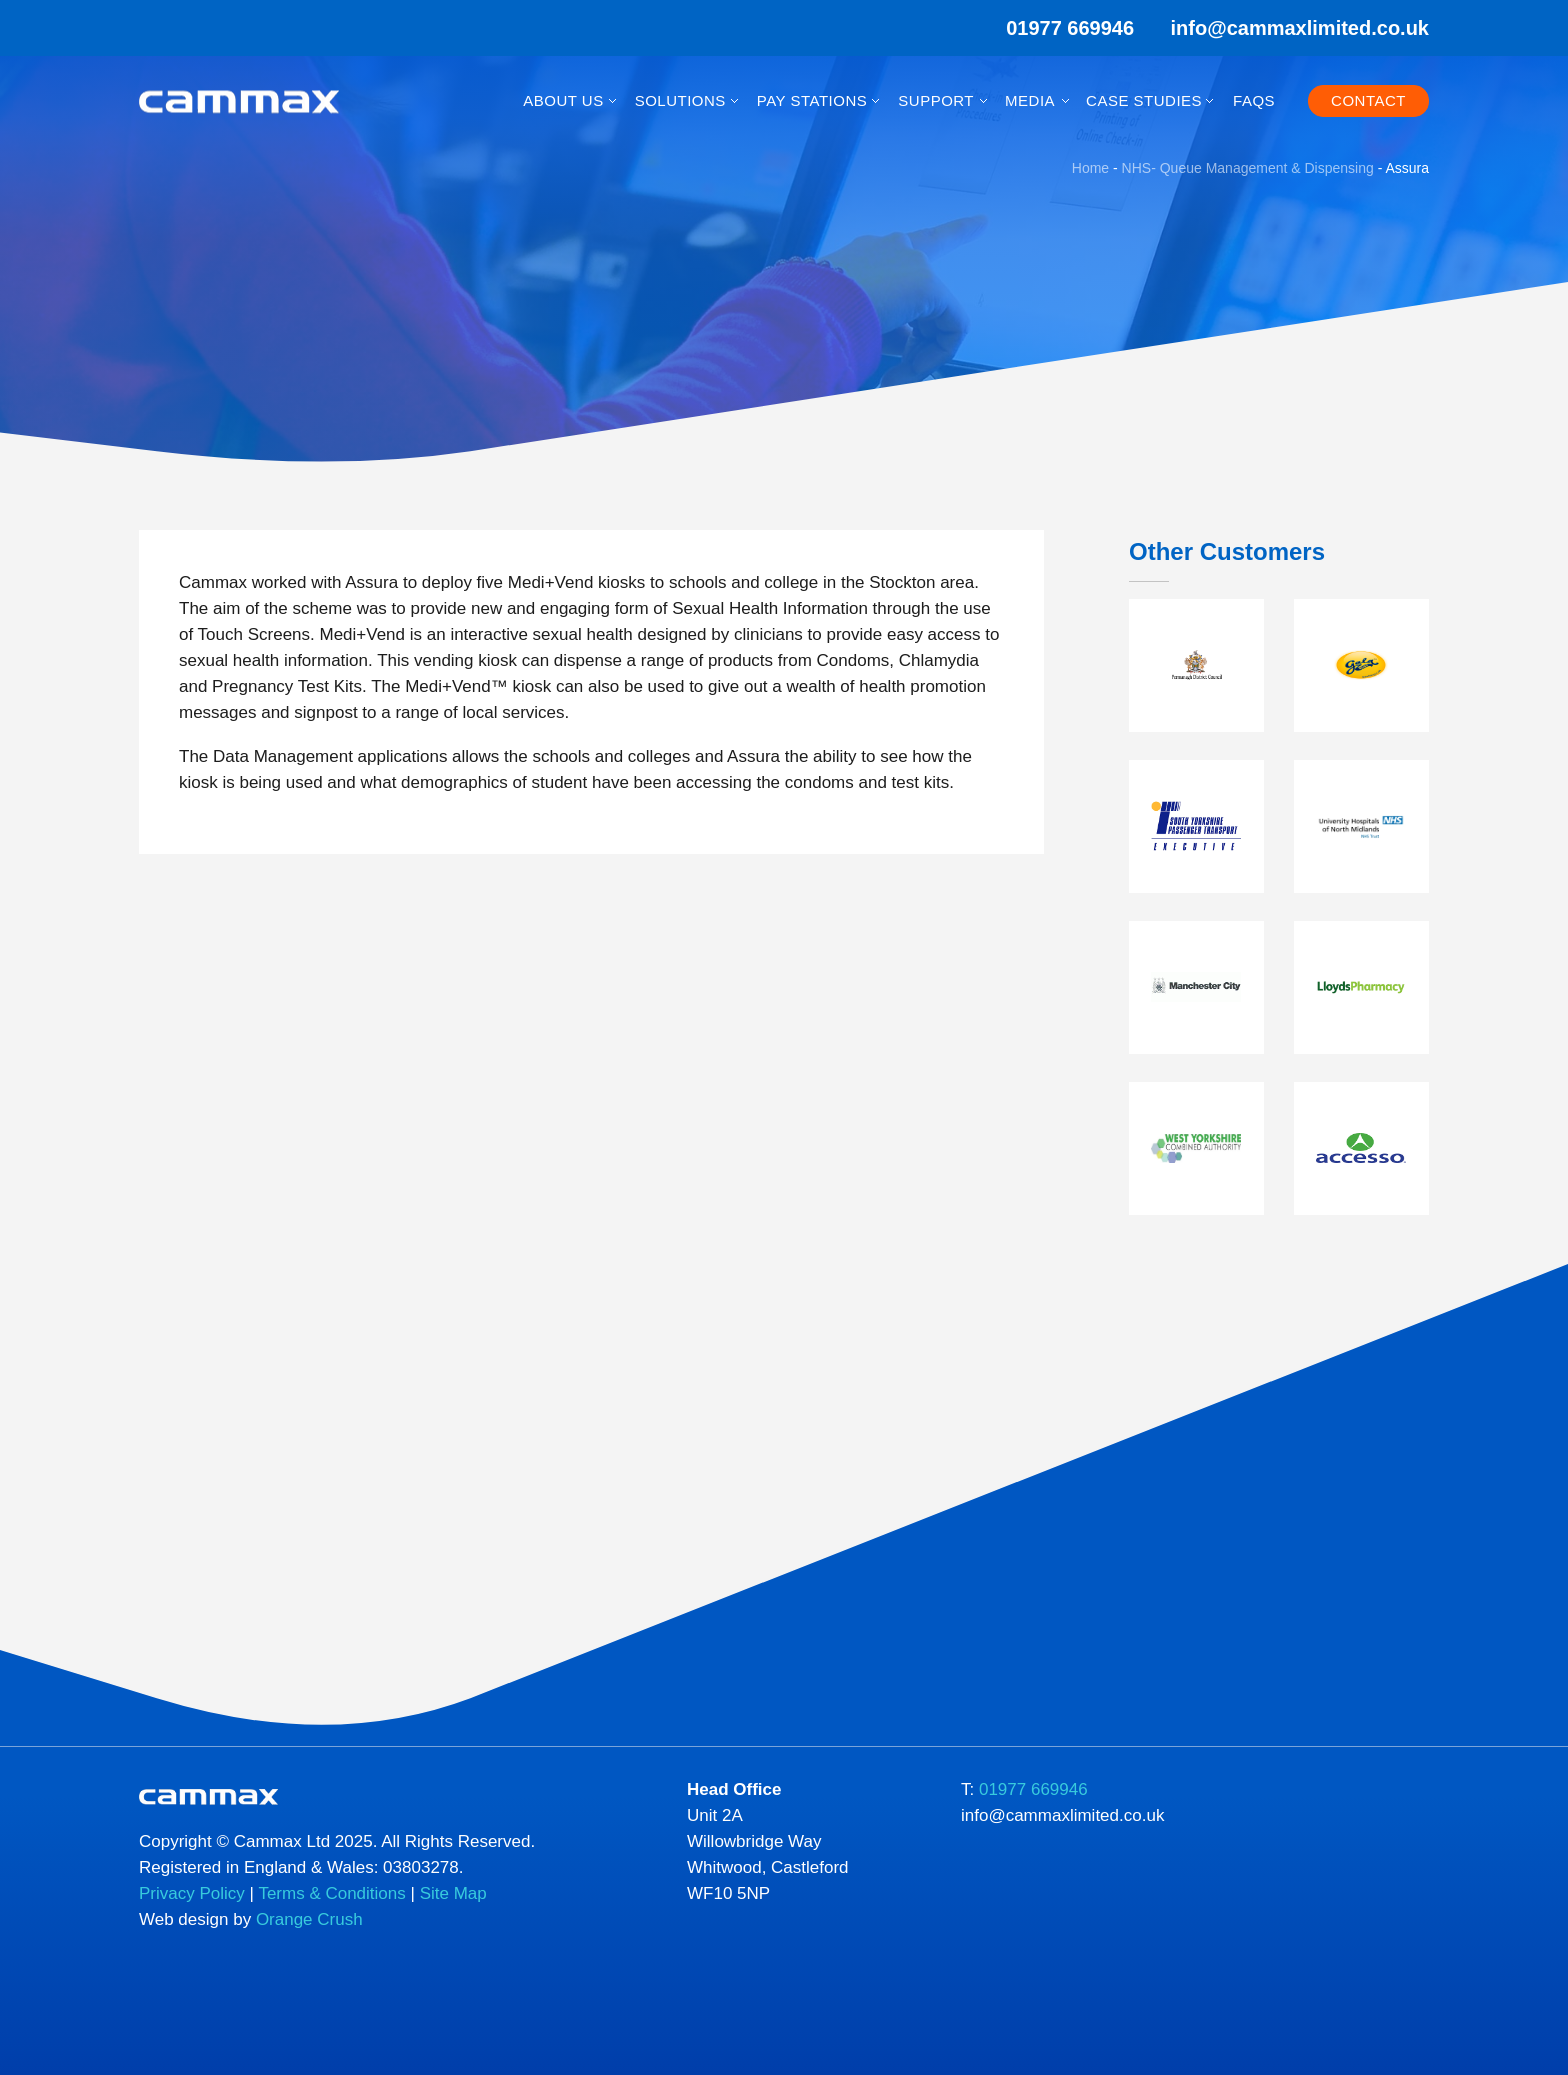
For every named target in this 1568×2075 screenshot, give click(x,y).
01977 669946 (1057, 28)
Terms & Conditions (331, 1893)
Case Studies (1144, 100)
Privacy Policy (192, 1893)
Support (936, 100)
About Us (563, 100)
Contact (1368, 100)
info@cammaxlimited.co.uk (1300, 28)
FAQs (1254, 100)
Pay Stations (812, 100)
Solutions (680, 100)
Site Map (453, 1893)
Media (1030, 100)
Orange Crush (309, 1919)
